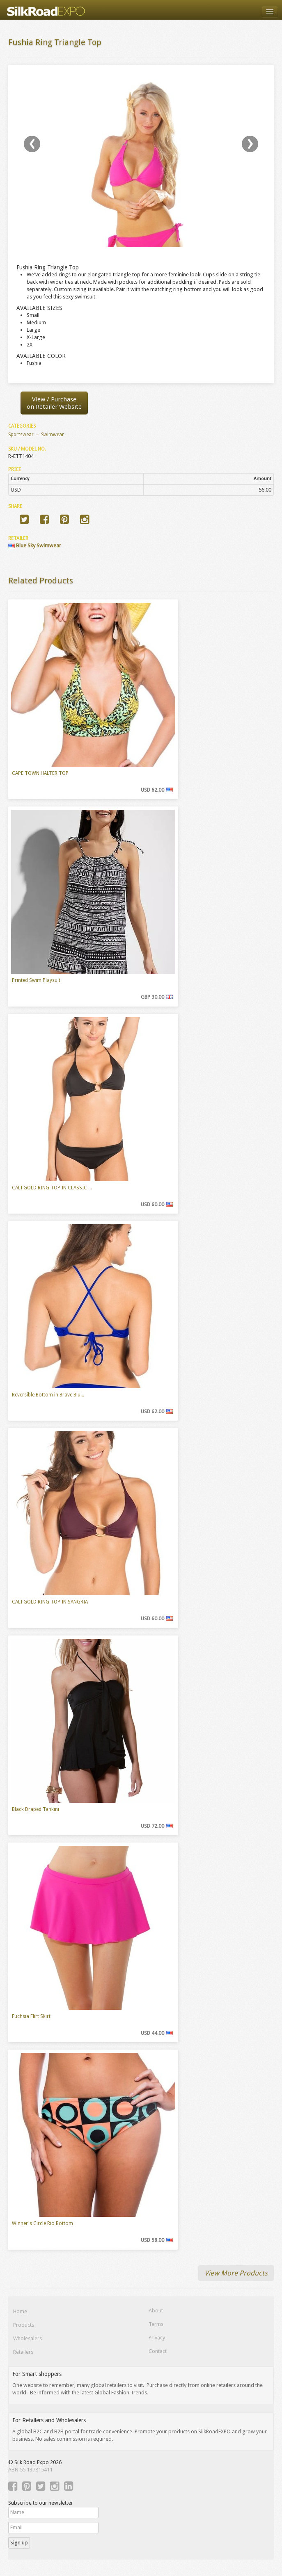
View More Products (236, 2273)
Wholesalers (27, 2338)
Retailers (23, 2352)
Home (20, 2311)
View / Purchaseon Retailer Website (54, 403)
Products (23, 2325)
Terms (156, 2324)
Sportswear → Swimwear (36, 434)
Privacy (157, 2338)
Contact (158, 2351)
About (156, 2310)
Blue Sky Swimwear (34, 545)
